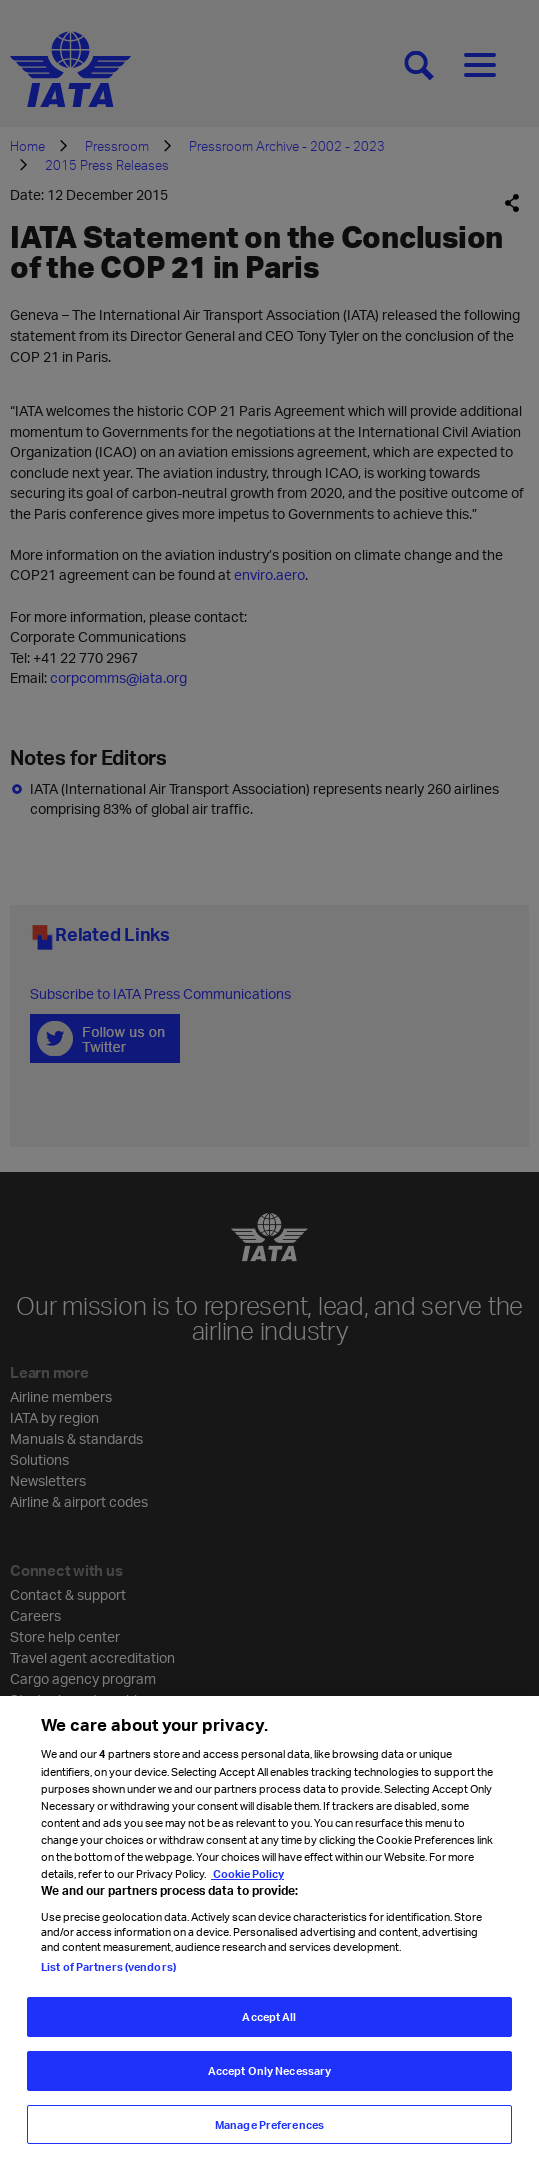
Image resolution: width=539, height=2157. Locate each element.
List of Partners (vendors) (108, 1974)
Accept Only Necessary (269, 2078)
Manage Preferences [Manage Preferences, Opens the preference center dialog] (269, 2132)
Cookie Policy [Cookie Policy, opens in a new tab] (247, 1881)
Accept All (269, 2024)
